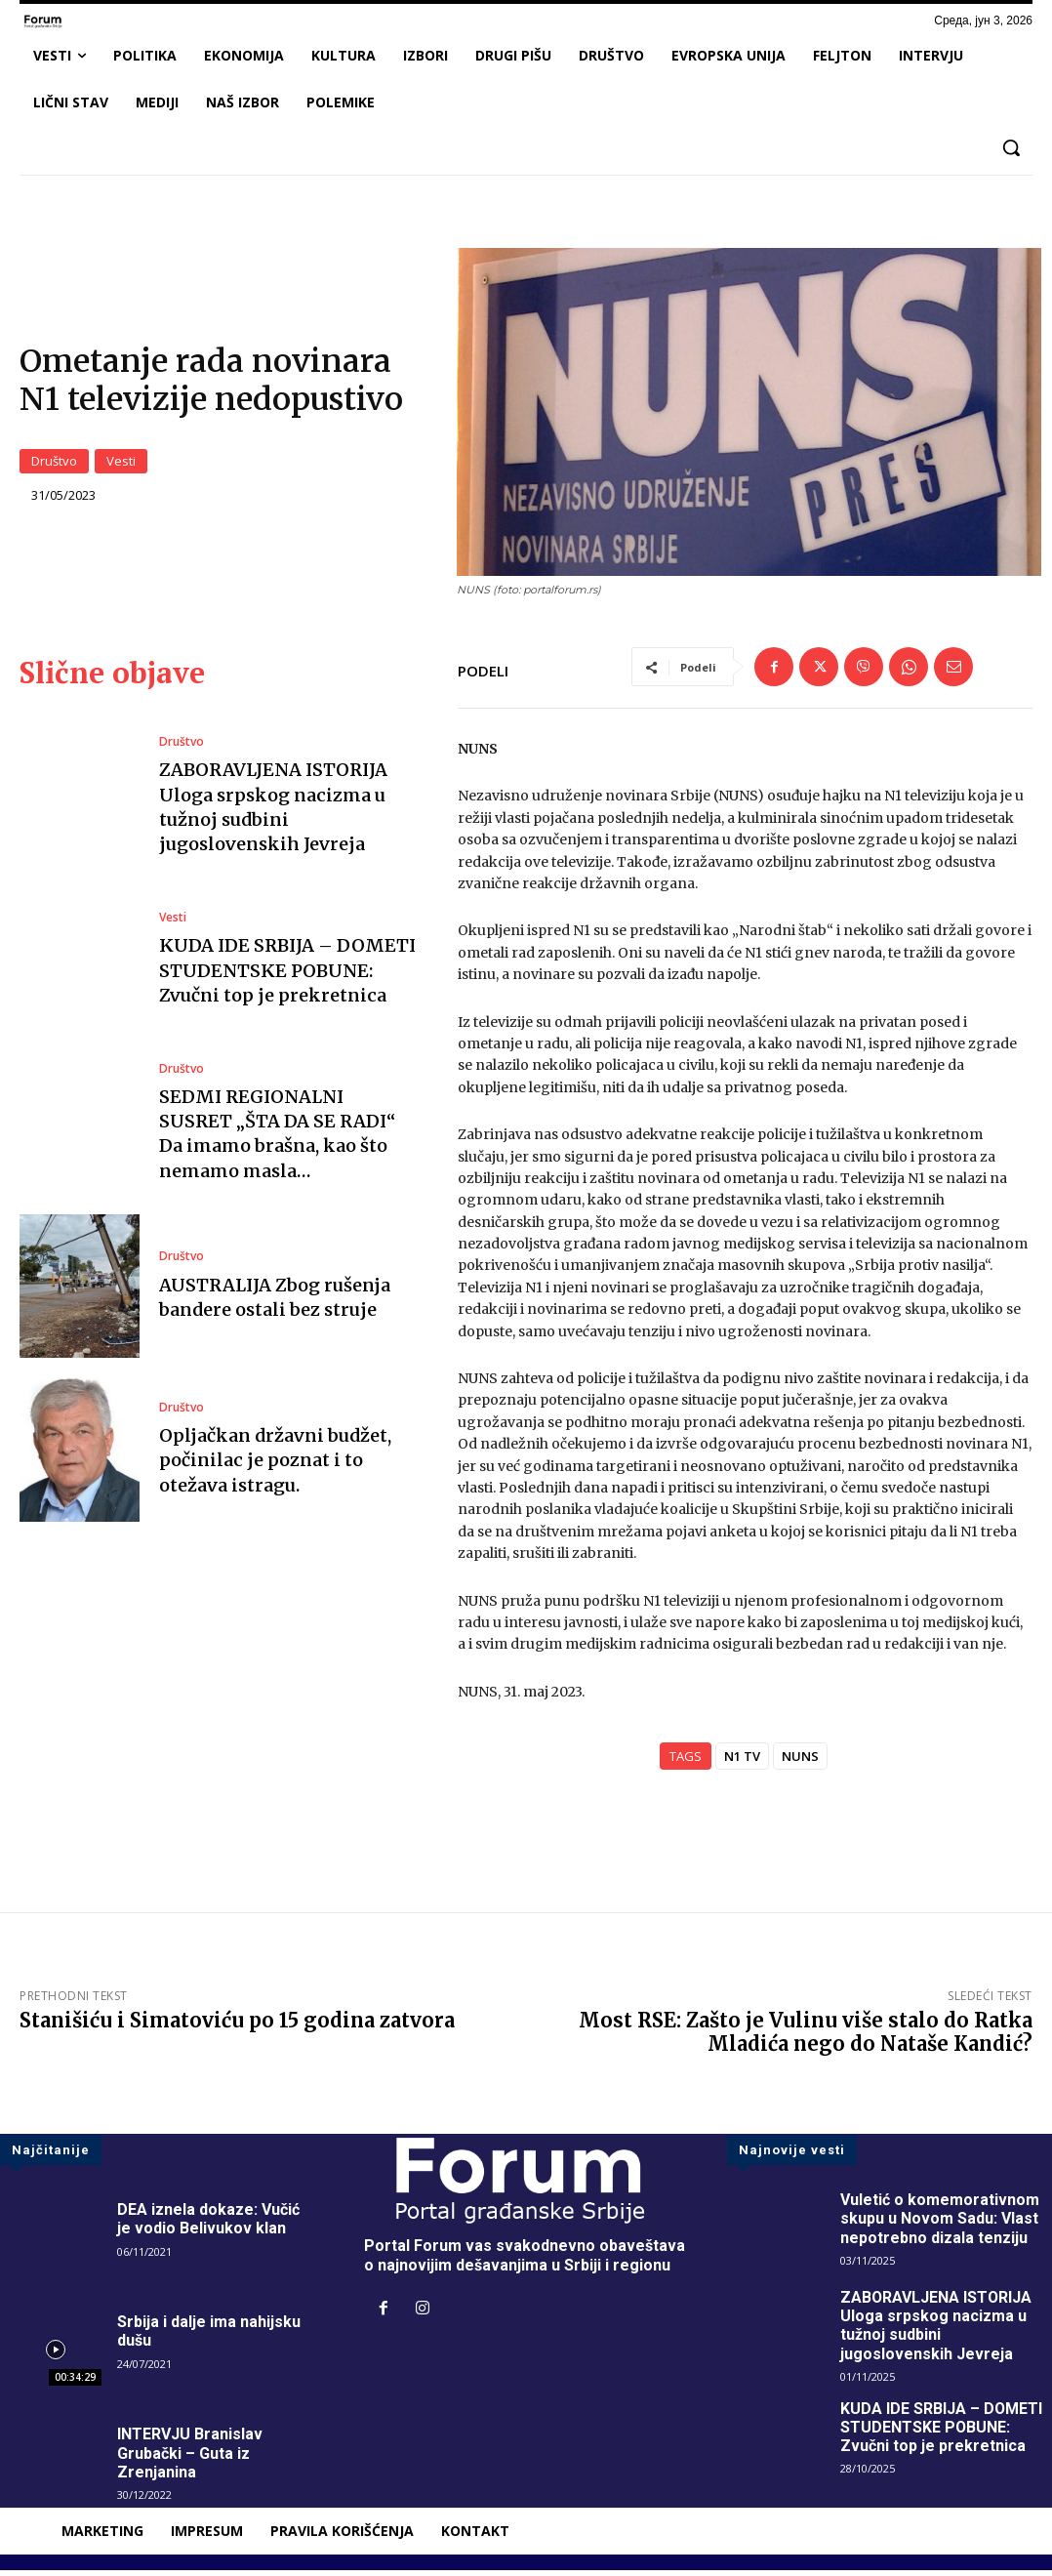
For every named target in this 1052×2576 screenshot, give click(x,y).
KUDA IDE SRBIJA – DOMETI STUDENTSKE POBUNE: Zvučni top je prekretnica (287, 975)
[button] (1011, 147)
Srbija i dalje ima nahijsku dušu (209, 2336)
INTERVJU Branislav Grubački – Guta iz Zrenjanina (190, 2458)
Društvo (54, 464)
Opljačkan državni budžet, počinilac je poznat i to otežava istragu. (275, 1465)
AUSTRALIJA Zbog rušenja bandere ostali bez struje (274, 1302)
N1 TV (742, 1762)
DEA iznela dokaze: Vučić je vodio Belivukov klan (208, 2224)
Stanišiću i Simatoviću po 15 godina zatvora (237, 2026)
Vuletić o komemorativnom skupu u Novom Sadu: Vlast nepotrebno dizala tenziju (939, 2224)
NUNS (800, 1762)
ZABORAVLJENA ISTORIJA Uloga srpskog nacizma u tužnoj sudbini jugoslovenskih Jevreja (273, 812)
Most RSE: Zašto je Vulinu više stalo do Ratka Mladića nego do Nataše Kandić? (805, 2038)
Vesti (121, 464)
